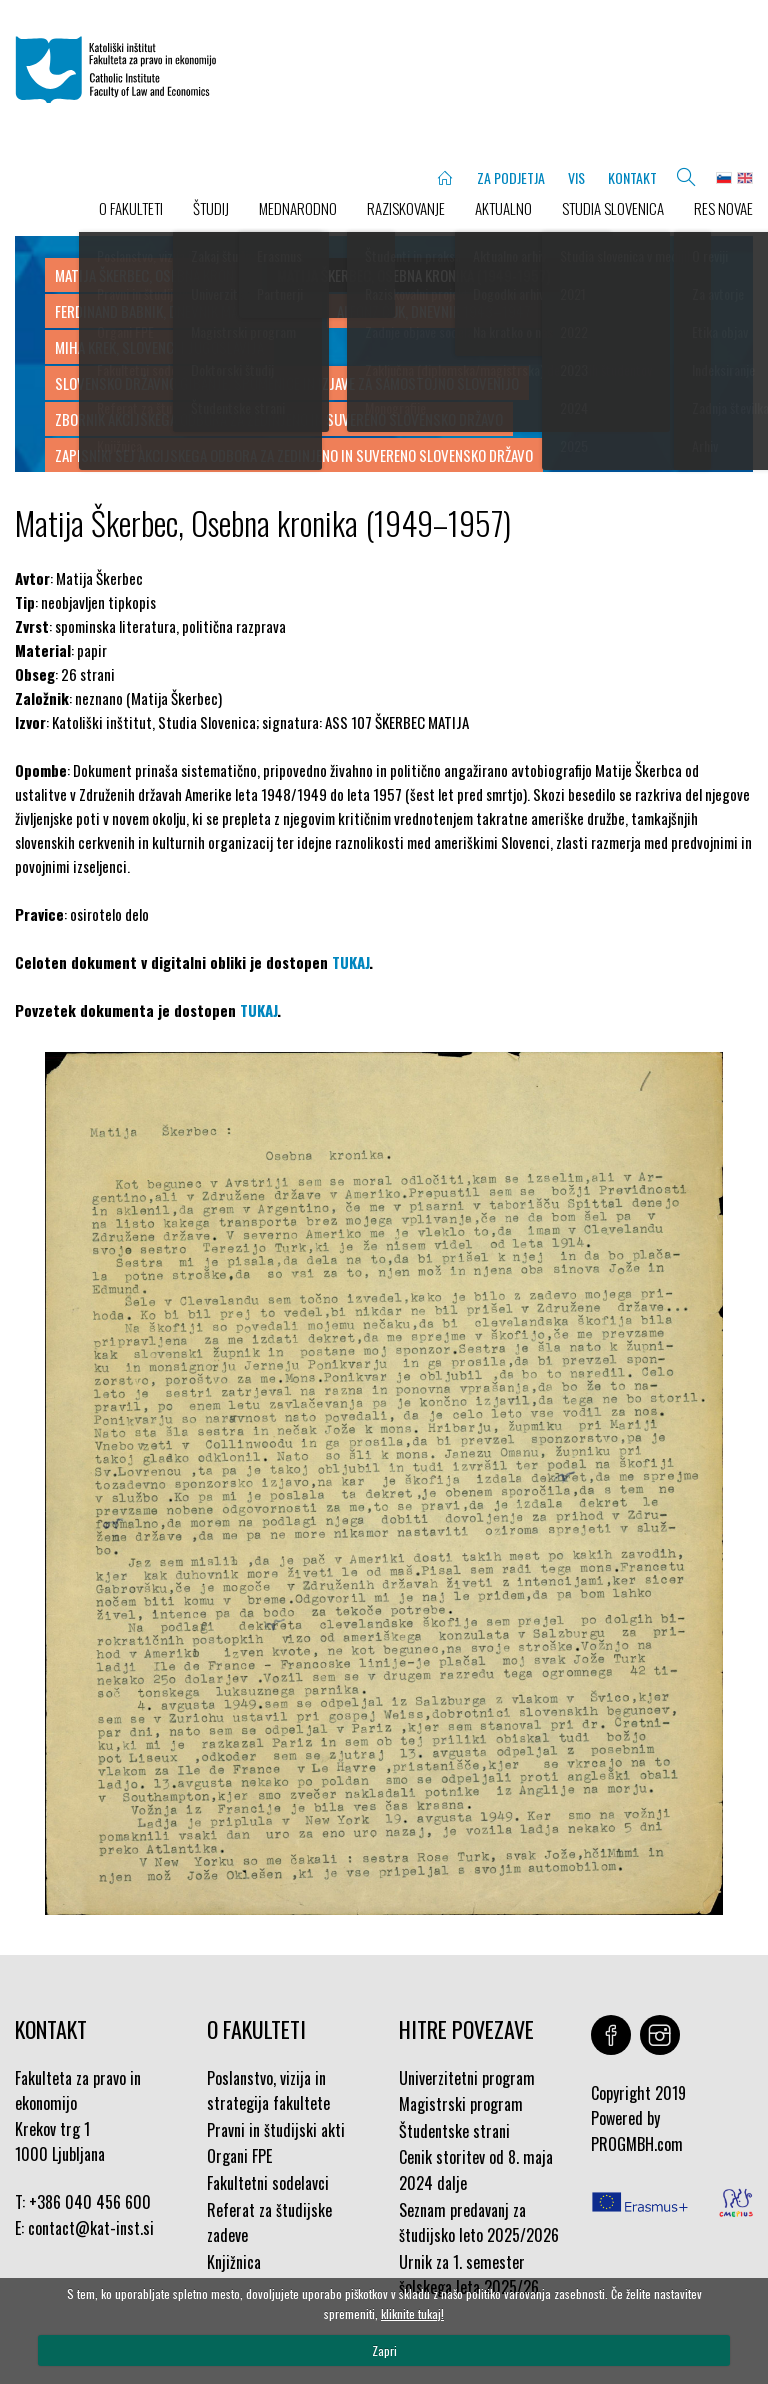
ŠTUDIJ (211, 208)
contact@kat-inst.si (91, 2228)
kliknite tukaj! (412, 2313)
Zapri (384, 2350)
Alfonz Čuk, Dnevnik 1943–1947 (434, 311)
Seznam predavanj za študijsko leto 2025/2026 (479, 2223)
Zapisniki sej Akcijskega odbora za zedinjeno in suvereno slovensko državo (294, 455)
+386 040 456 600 (90, 2202)
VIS (576, 177)
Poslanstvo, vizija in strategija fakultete (268, 2091)
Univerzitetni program (467, 2078)
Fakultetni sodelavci (268, 2183)
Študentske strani (454, 2131)
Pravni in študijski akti (276, 2130)
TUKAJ (350, 962)
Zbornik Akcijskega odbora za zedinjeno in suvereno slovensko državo (279, 419)
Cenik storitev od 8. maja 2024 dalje (476, 2170)
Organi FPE (239, 2156)
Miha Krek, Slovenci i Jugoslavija (159, 347)
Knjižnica (234, 2262)
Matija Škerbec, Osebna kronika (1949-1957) (413, 275)
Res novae (723, 208)
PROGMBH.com (637, 2144)
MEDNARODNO (298, 208)
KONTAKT (632, 177)
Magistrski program (461, 2104)
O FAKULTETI (131, 208)
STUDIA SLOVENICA (613, 208)
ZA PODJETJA (511, 177)
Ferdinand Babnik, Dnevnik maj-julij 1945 (183, 311)
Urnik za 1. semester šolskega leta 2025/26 (469, 2275)
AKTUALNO (503, 208)
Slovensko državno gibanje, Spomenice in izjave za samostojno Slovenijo (287, 383)
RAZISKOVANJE (406, 208)
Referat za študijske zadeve (269, 2223)
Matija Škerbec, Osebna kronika (153, 275)
